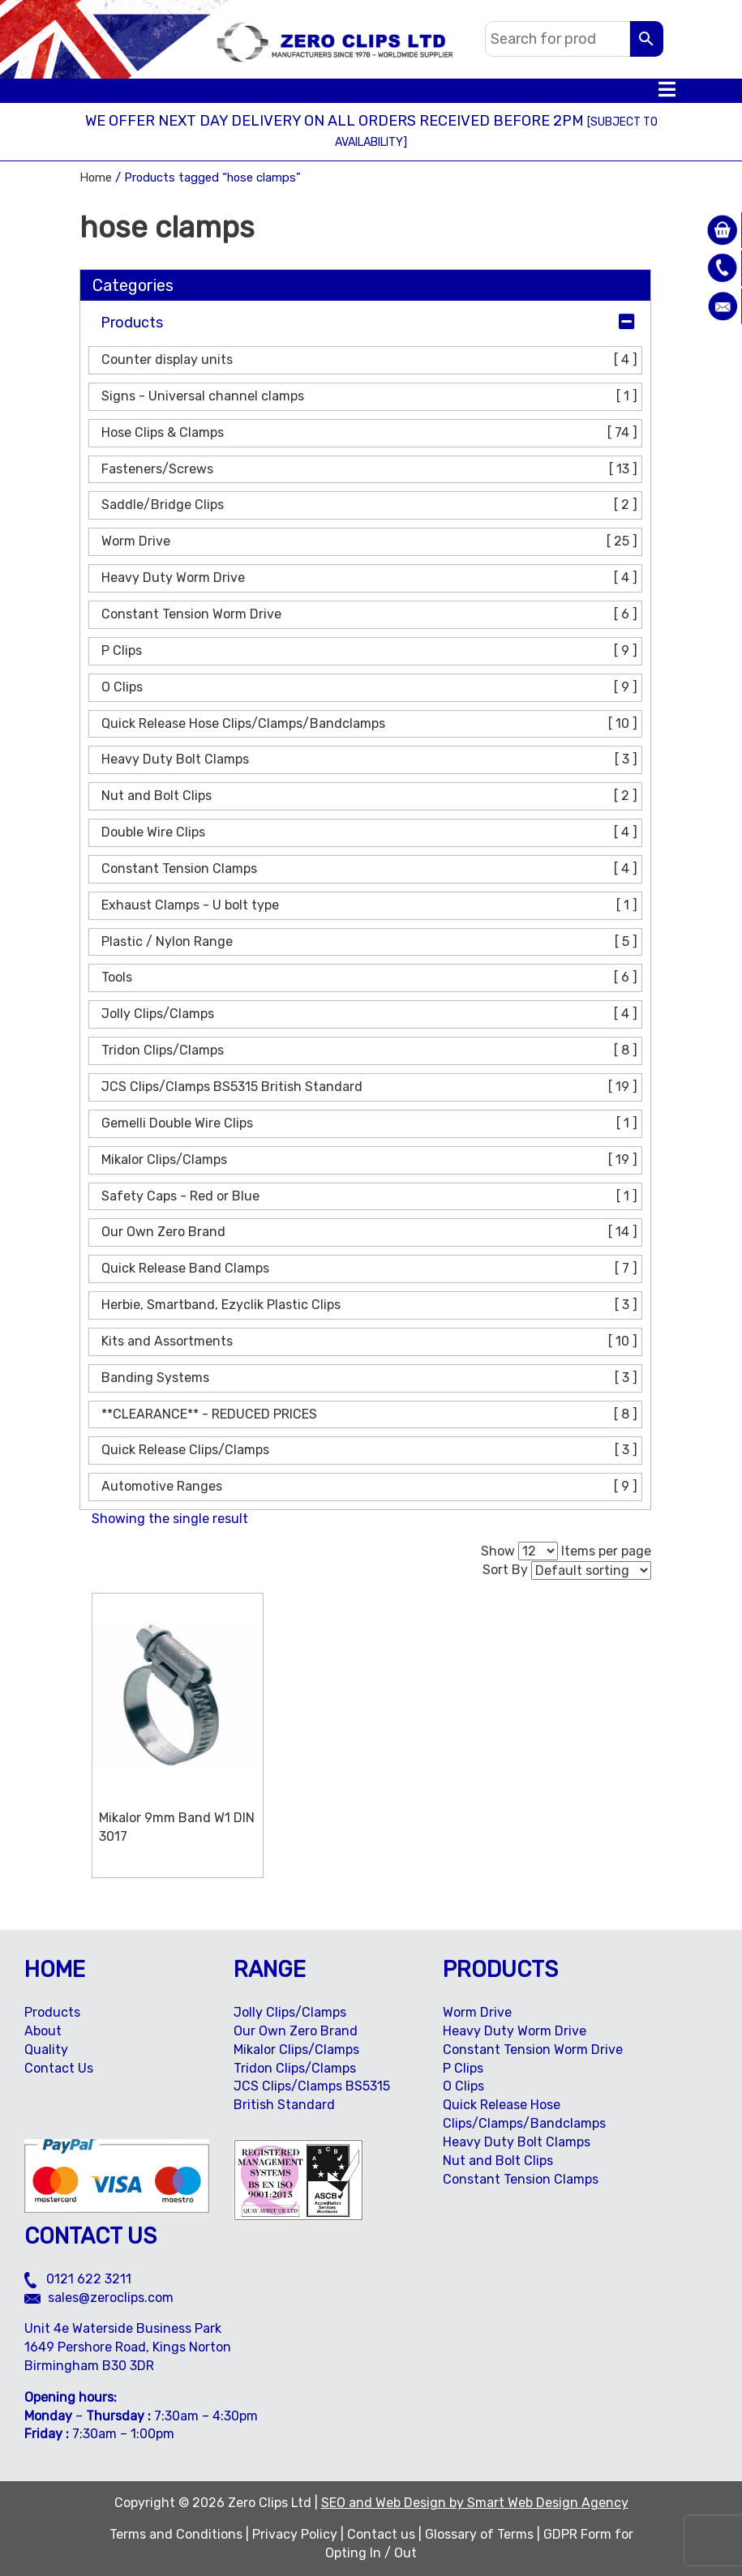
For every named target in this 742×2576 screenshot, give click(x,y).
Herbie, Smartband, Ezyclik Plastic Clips (371, 1305)
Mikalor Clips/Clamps (371, 1160)
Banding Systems (371, 1378)
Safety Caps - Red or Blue (371, 1196)
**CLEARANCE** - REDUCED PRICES (371, 1415)
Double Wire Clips (371, 833)
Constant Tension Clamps (371, 869)
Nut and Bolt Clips (371, 796)
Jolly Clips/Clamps (371, 1014)
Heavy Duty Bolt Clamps (371, 760)
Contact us (381, 2534)
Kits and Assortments (371, 1342)
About (43, 2031)
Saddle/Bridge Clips (371, 505)
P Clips (371, 651)
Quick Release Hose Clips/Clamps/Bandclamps (371, 724)
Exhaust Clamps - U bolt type (371, 905)
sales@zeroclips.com (99, 2297)
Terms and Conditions (175, 2534)
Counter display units (371, 360)
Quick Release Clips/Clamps (371, 1450)
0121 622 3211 (77, 2279)
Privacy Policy (294, 2534)
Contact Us (58, 2068)
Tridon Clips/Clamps (371, 1051)
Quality (46, 2049)
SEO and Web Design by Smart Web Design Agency (474, 2502)
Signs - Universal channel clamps (371, 396)
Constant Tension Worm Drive (371, 614)
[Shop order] (591, 1570)
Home (95, 177)
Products (132, 323)
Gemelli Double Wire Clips (371, 1124)
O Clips (371, 687)
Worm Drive (371, 542)
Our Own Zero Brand (371, 1232)
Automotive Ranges (371, 1487)
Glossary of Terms (479, 2534)
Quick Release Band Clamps (371, 1269)
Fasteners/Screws (371, 469)
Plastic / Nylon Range (371, 942)
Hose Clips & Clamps (371, 433)
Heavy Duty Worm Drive (371, 578)
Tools (371, 978)
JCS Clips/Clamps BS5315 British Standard (371, 1087)
